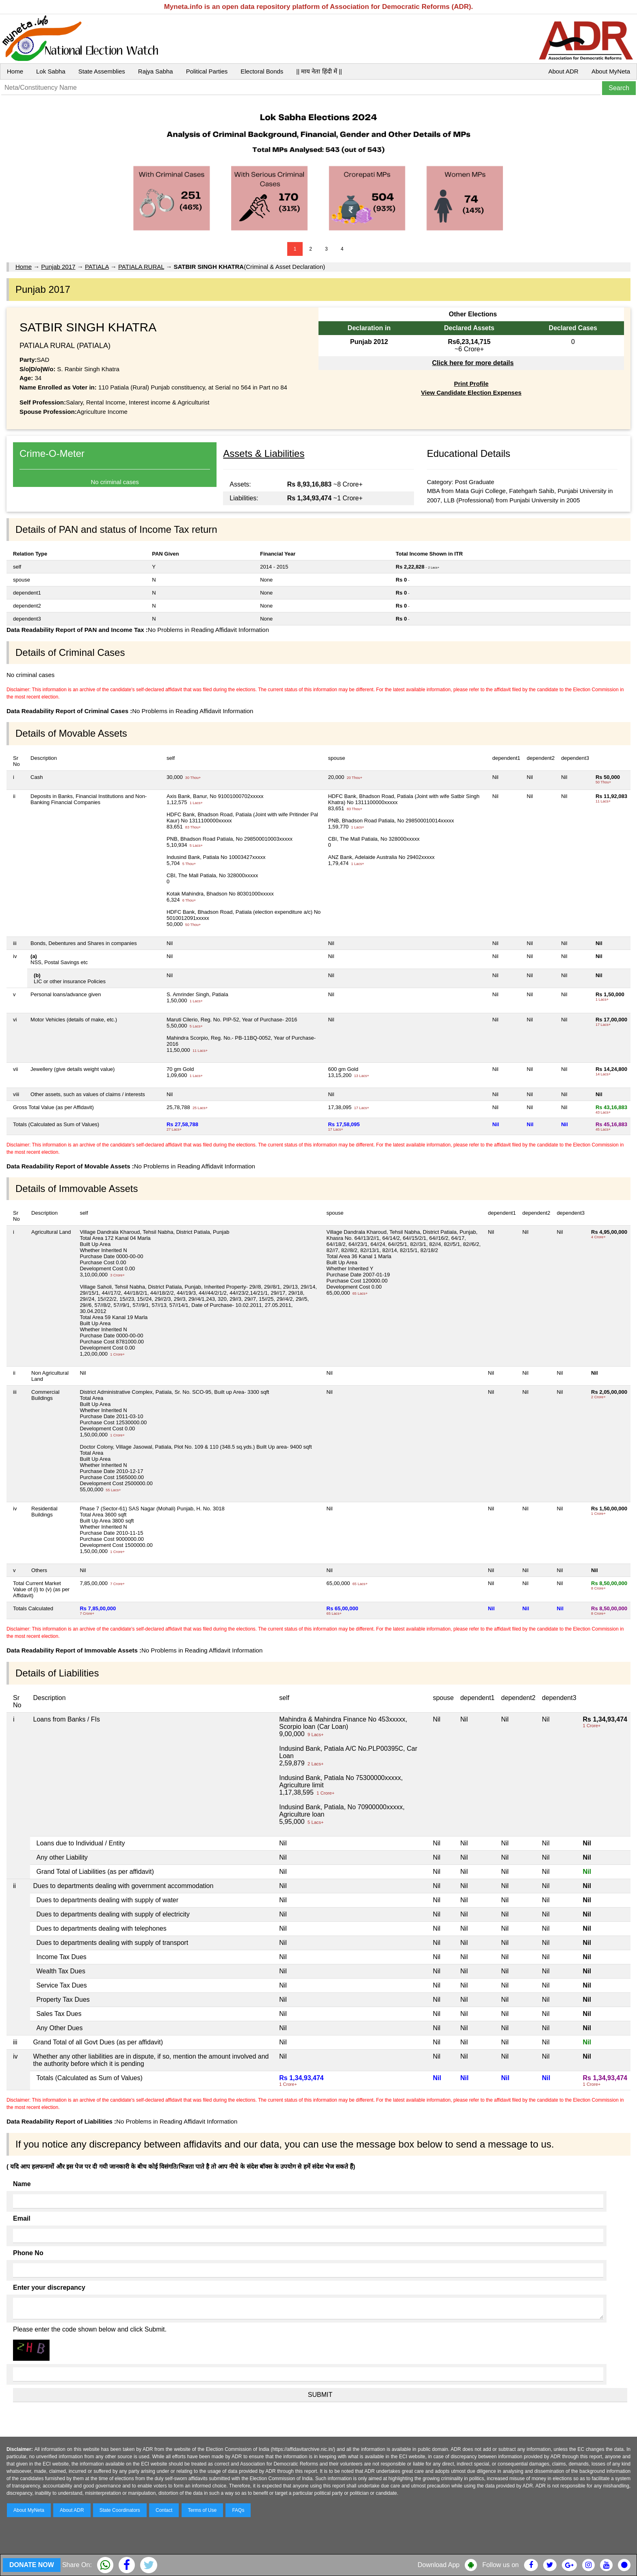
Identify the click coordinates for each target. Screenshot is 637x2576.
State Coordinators (120, 2510)
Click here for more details (473, 362)
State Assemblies (101, 71)
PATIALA (97, 266)
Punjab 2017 (58, 266)
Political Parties (207, 71)
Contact (164, 2510)
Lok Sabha (50, 71)
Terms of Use (202, 2510)
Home (15, 71)
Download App (438, 2564)
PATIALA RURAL (141, 266)
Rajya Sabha (155, 71)
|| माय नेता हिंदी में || (319, 71)
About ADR (563, 71)
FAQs (238, 2510)
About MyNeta (611, 71)
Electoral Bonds (261, 71)
